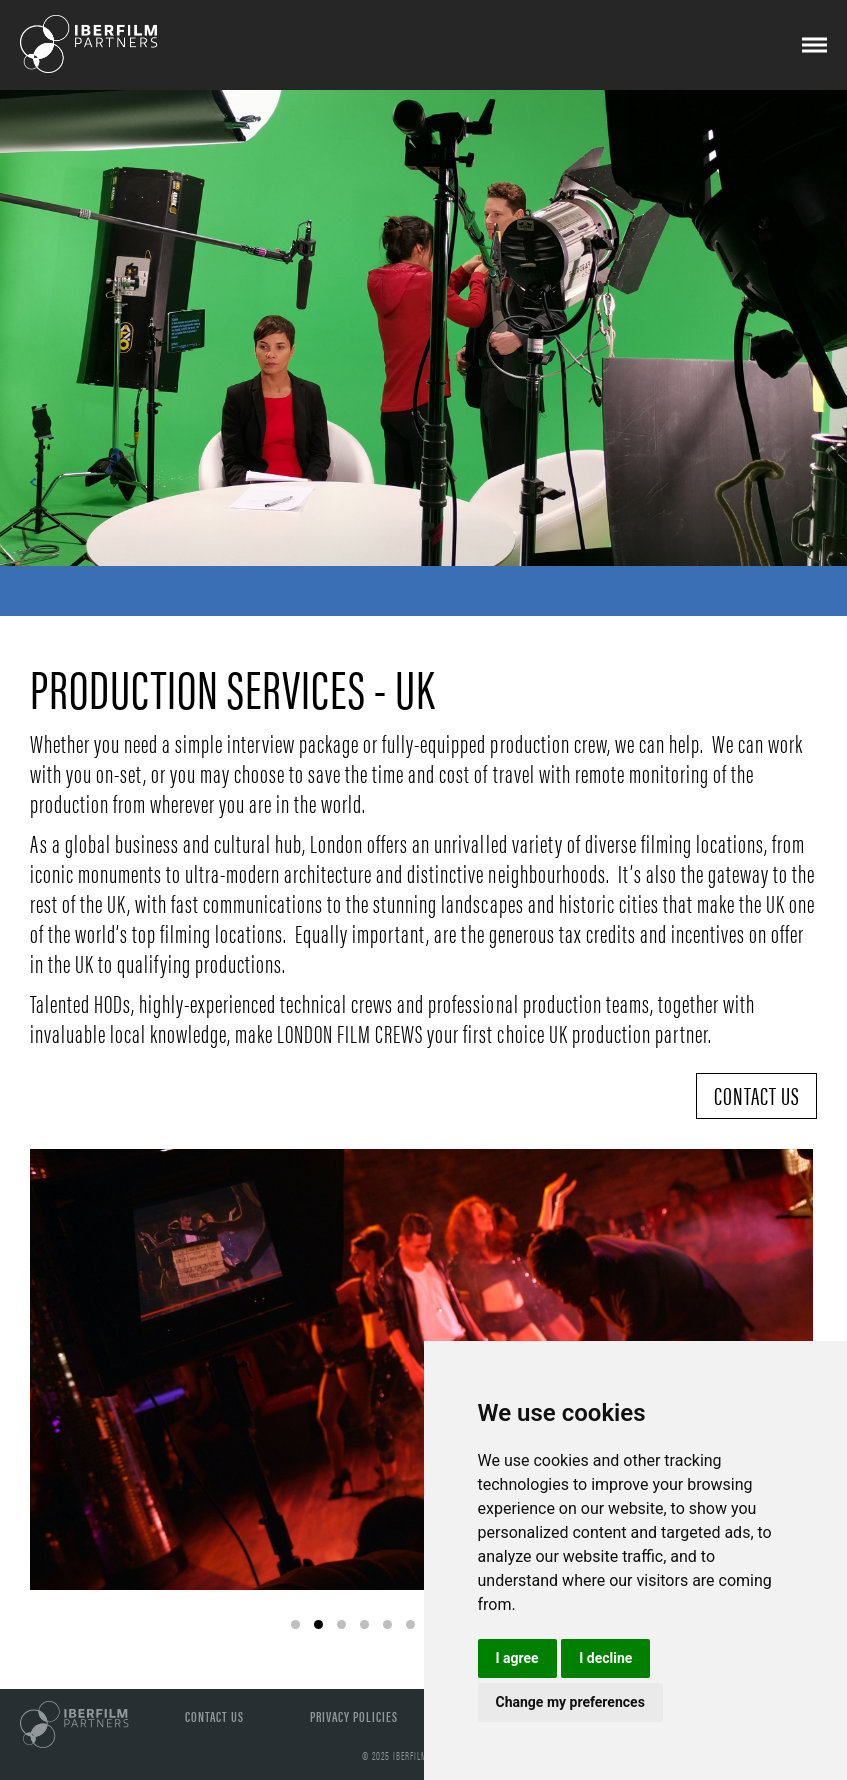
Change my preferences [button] (570, 1702)
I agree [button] (517, 1658)
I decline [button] (605, 1658)
